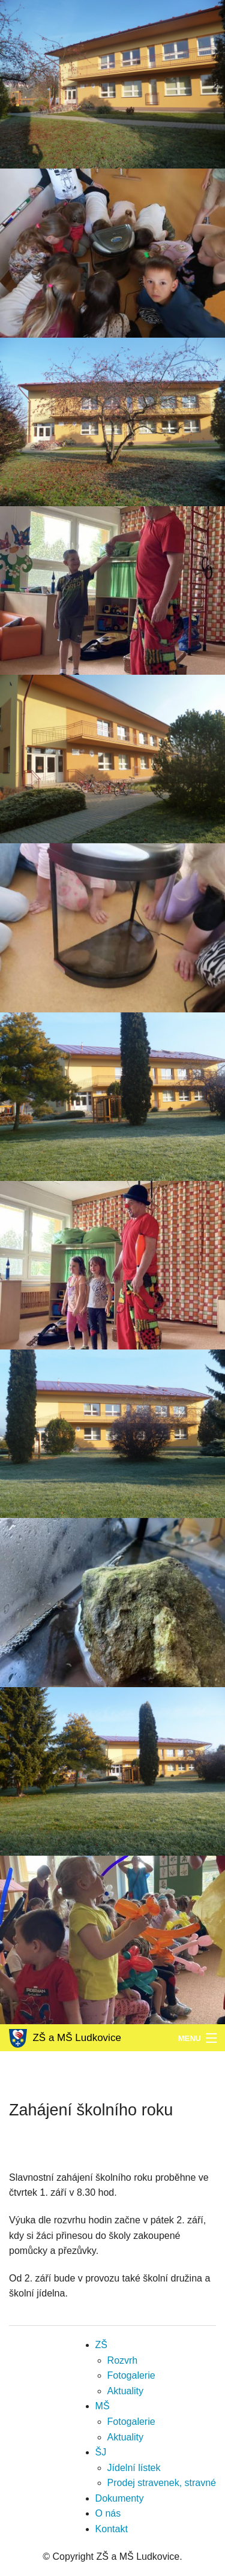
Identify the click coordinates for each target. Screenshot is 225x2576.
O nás (108, 2513)
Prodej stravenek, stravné (161, 2483)
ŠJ (101, 2452)
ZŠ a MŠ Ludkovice (65, 2038)
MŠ (102, 2406)
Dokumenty (119, 2498)
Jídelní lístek (134, 2468)
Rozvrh (122, 2360)
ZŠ (101, 2345)
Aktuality (125, 2391)
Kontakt (111, 2529)
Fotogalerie (131, 2375)
